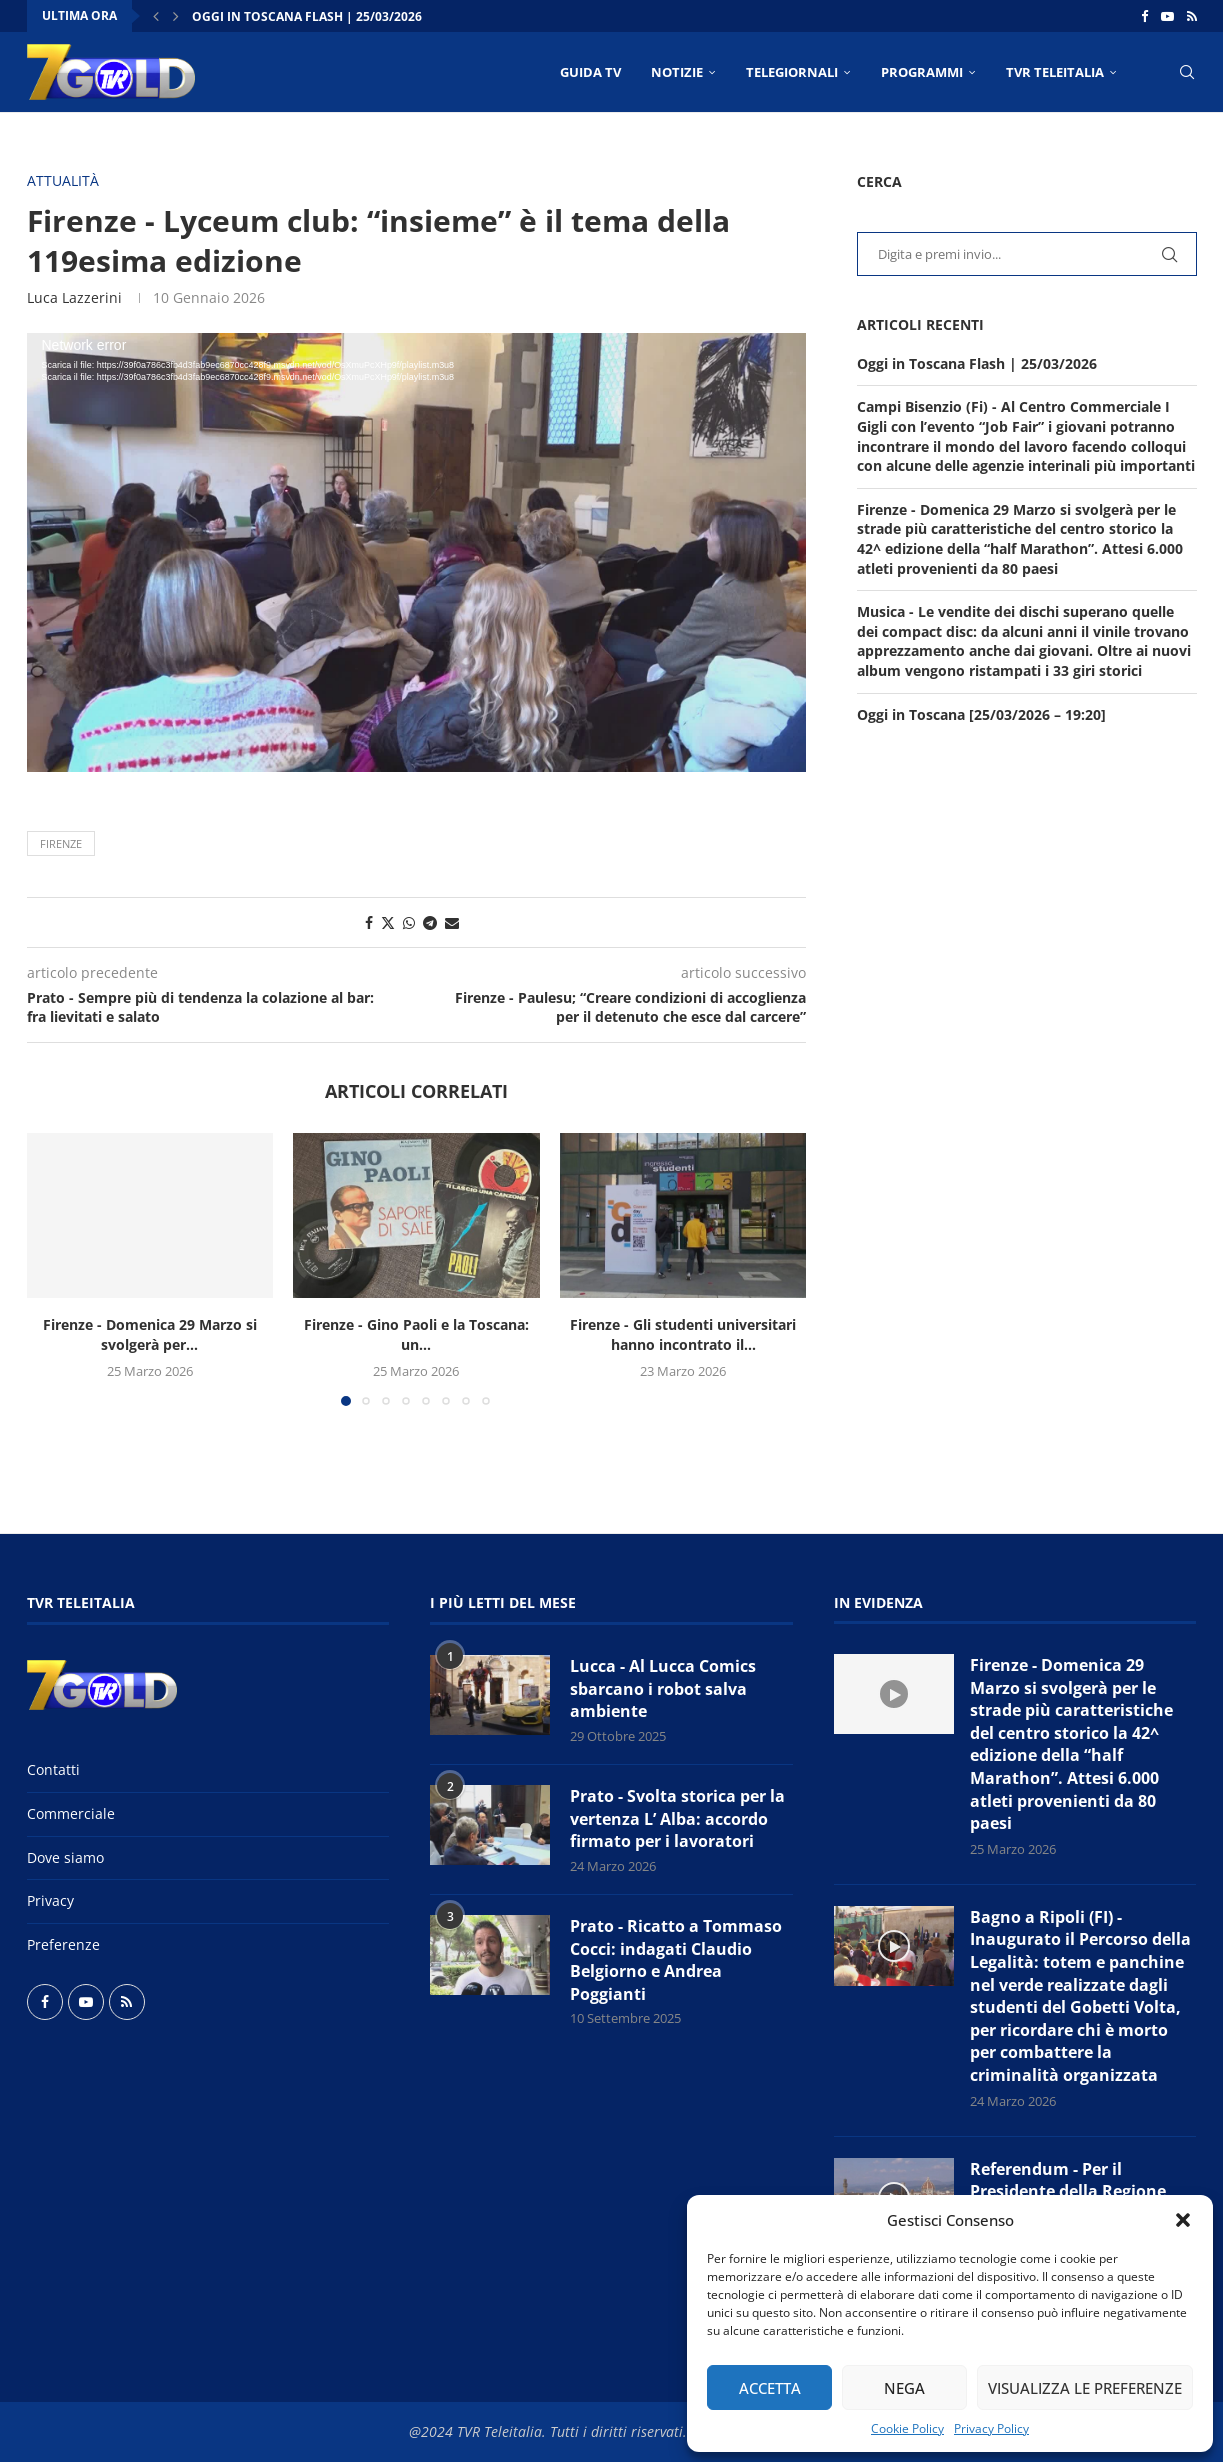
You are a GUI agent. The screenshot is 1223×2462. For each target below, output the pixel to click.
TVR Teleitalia (1055, 72)
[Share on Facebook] (369, 922)
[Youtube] (1167, 16)
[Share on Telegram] (430, 922)
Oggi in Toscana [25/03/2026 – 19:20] (981, 714)
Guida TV (590, 72)
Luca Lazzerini (74, 297)
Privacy (50, 1900)
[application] (417, 552)
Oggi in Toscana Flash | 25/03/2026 (307, 16)
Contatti (53, 1769)
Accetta (770, 2388)
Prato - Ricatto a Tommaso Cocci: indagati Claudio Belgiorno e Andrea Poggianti (676, 1959)
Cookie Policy (907, 2428)
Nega (904, 2388)
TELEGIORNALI (792, 72)
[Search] (1187, 72)
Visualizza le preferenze (1085, 2388)
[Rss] (1192, 16)
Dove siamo (65, 1857)
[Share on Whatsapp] (409, 922)
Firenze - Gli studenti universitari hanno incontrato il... (683, 1334)
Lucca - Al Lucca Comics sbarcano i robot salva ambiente (663, 1688)
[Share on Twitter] (388, 922)
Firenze (61, 843)
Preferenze (63, 1944)
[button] (1183, 2220)
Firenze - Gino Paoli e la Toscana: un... (416, 1334)
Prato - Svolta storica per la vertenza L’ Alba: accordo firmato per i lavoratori (677, 1818)
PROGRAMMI (922, 72)
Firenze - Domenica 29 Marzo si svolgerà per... (150, 1334)
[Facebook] (1144, 16)
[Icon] (894, 1694)
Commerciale (71, 1813)
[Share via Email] (452, 922)
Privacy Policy (991, 2428)
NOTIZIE (677, 72)
